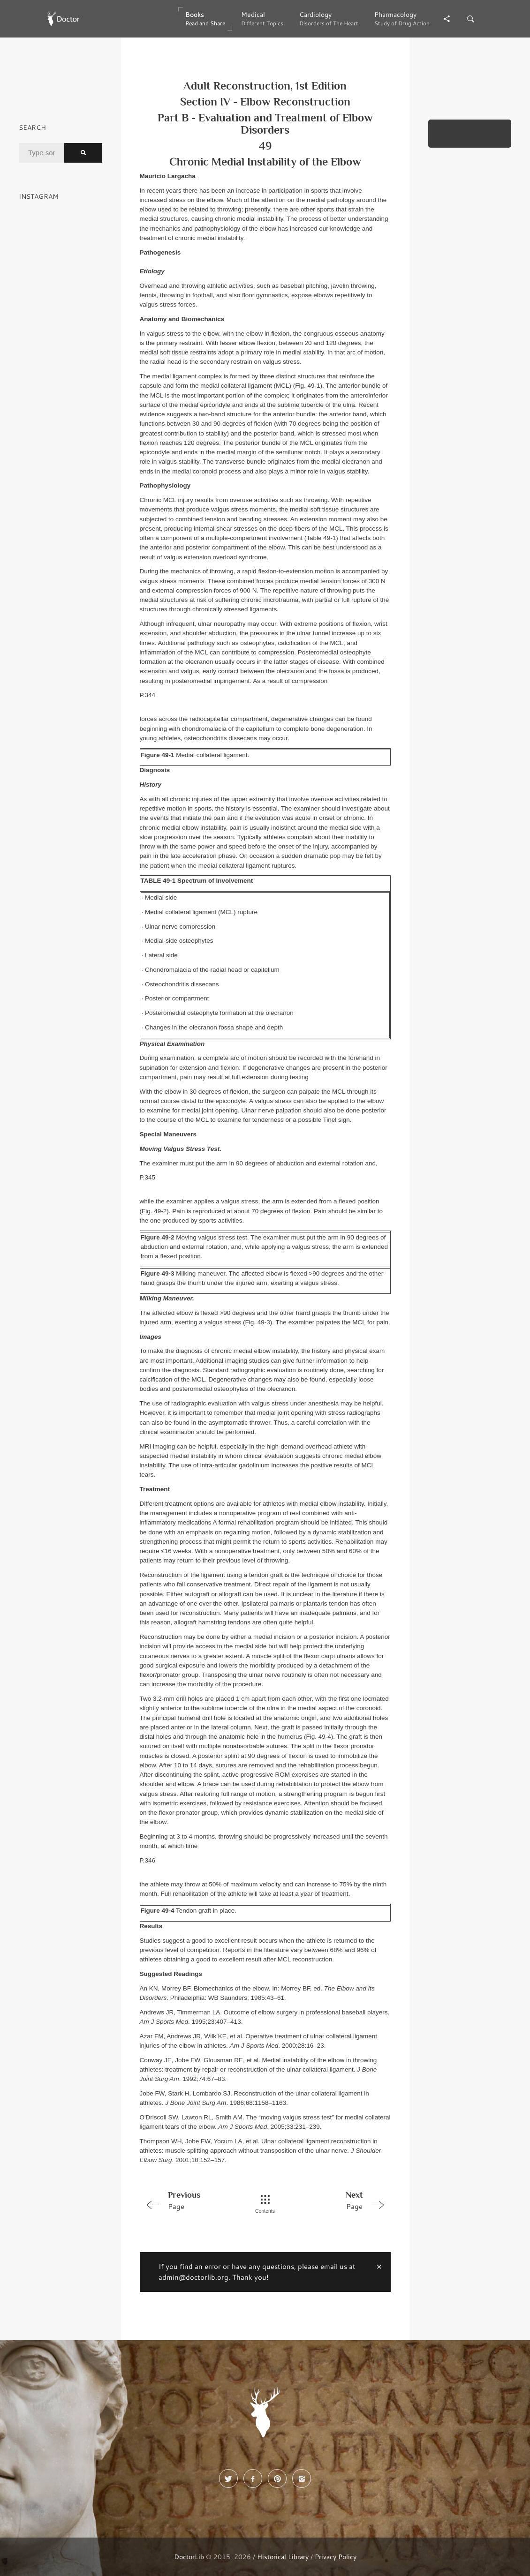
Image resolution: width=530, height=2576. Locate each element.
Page (189, 2200)
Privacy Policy (335, 2556)
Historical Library (283, 2556)
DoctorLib (189, 2556)
